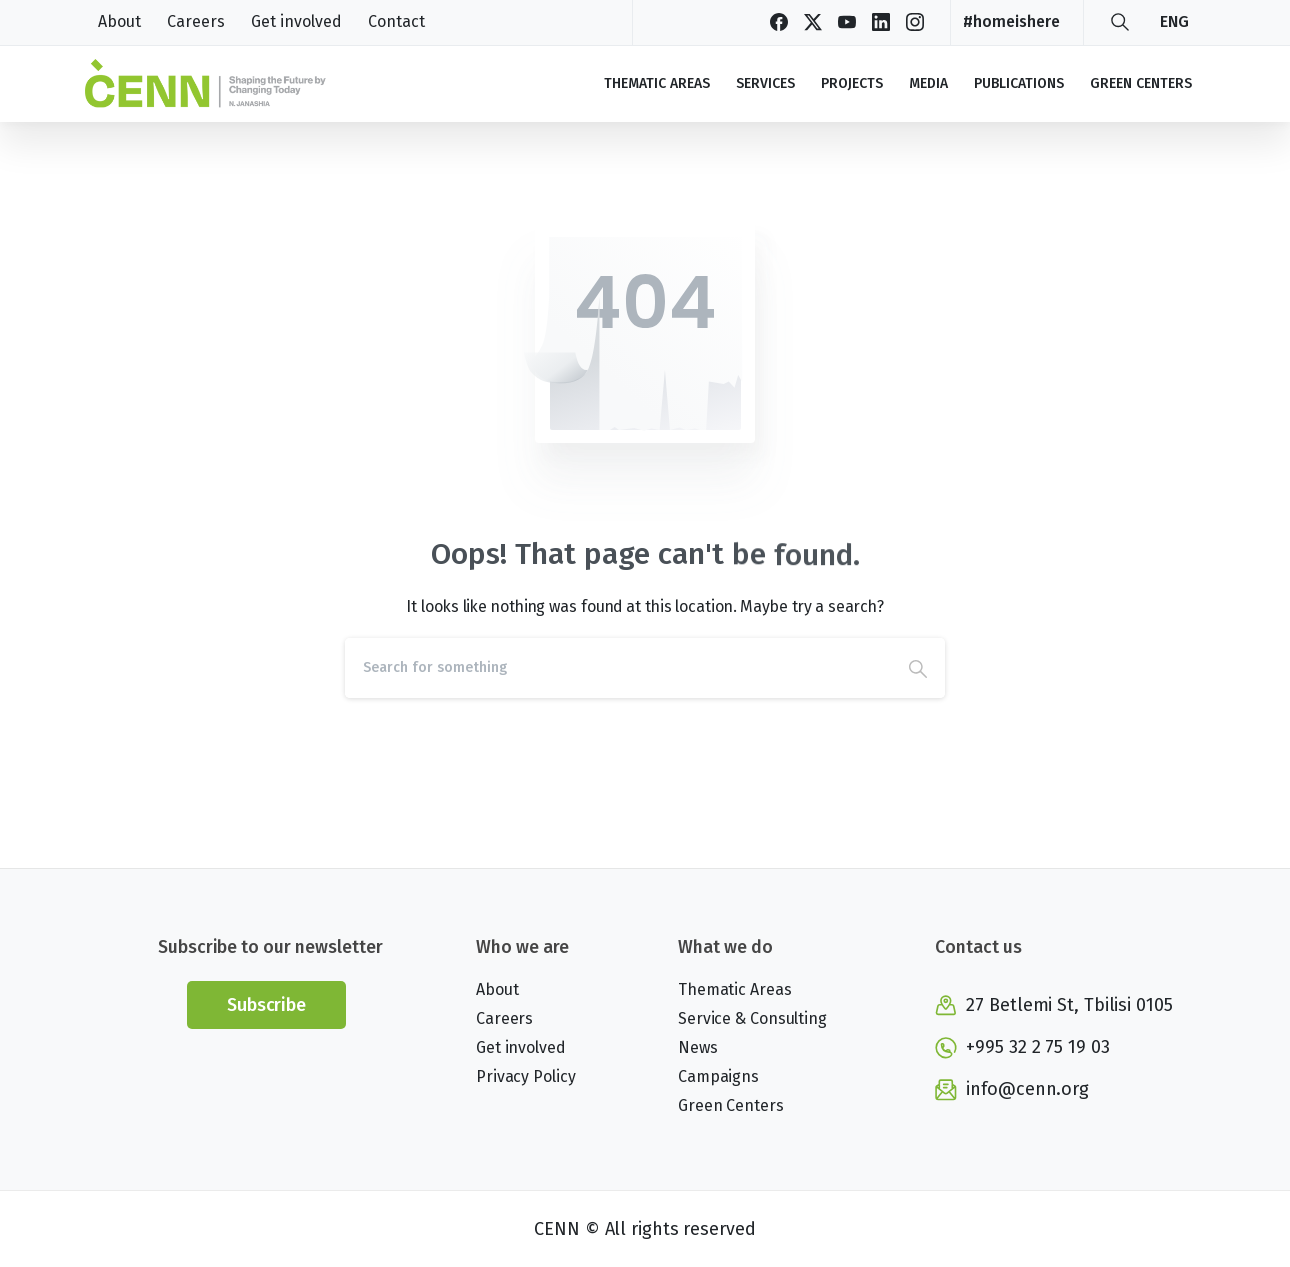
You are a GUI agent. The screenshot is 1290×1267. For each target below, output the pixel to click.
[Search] (618, 668)
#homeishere (1011, 21)
